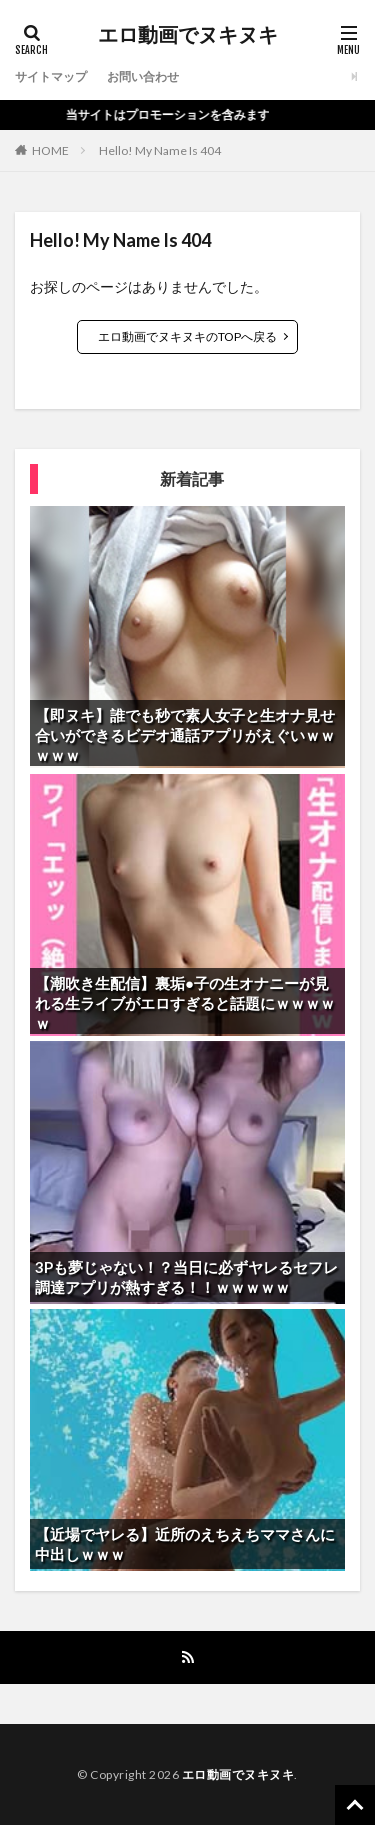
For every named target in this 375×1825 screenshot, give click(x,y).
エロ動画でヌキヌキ (188, 35)
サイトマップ (51, 76)
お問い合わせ (143, 76)
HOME (50, 150)
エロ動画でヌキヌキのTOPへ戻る (187, 336)
